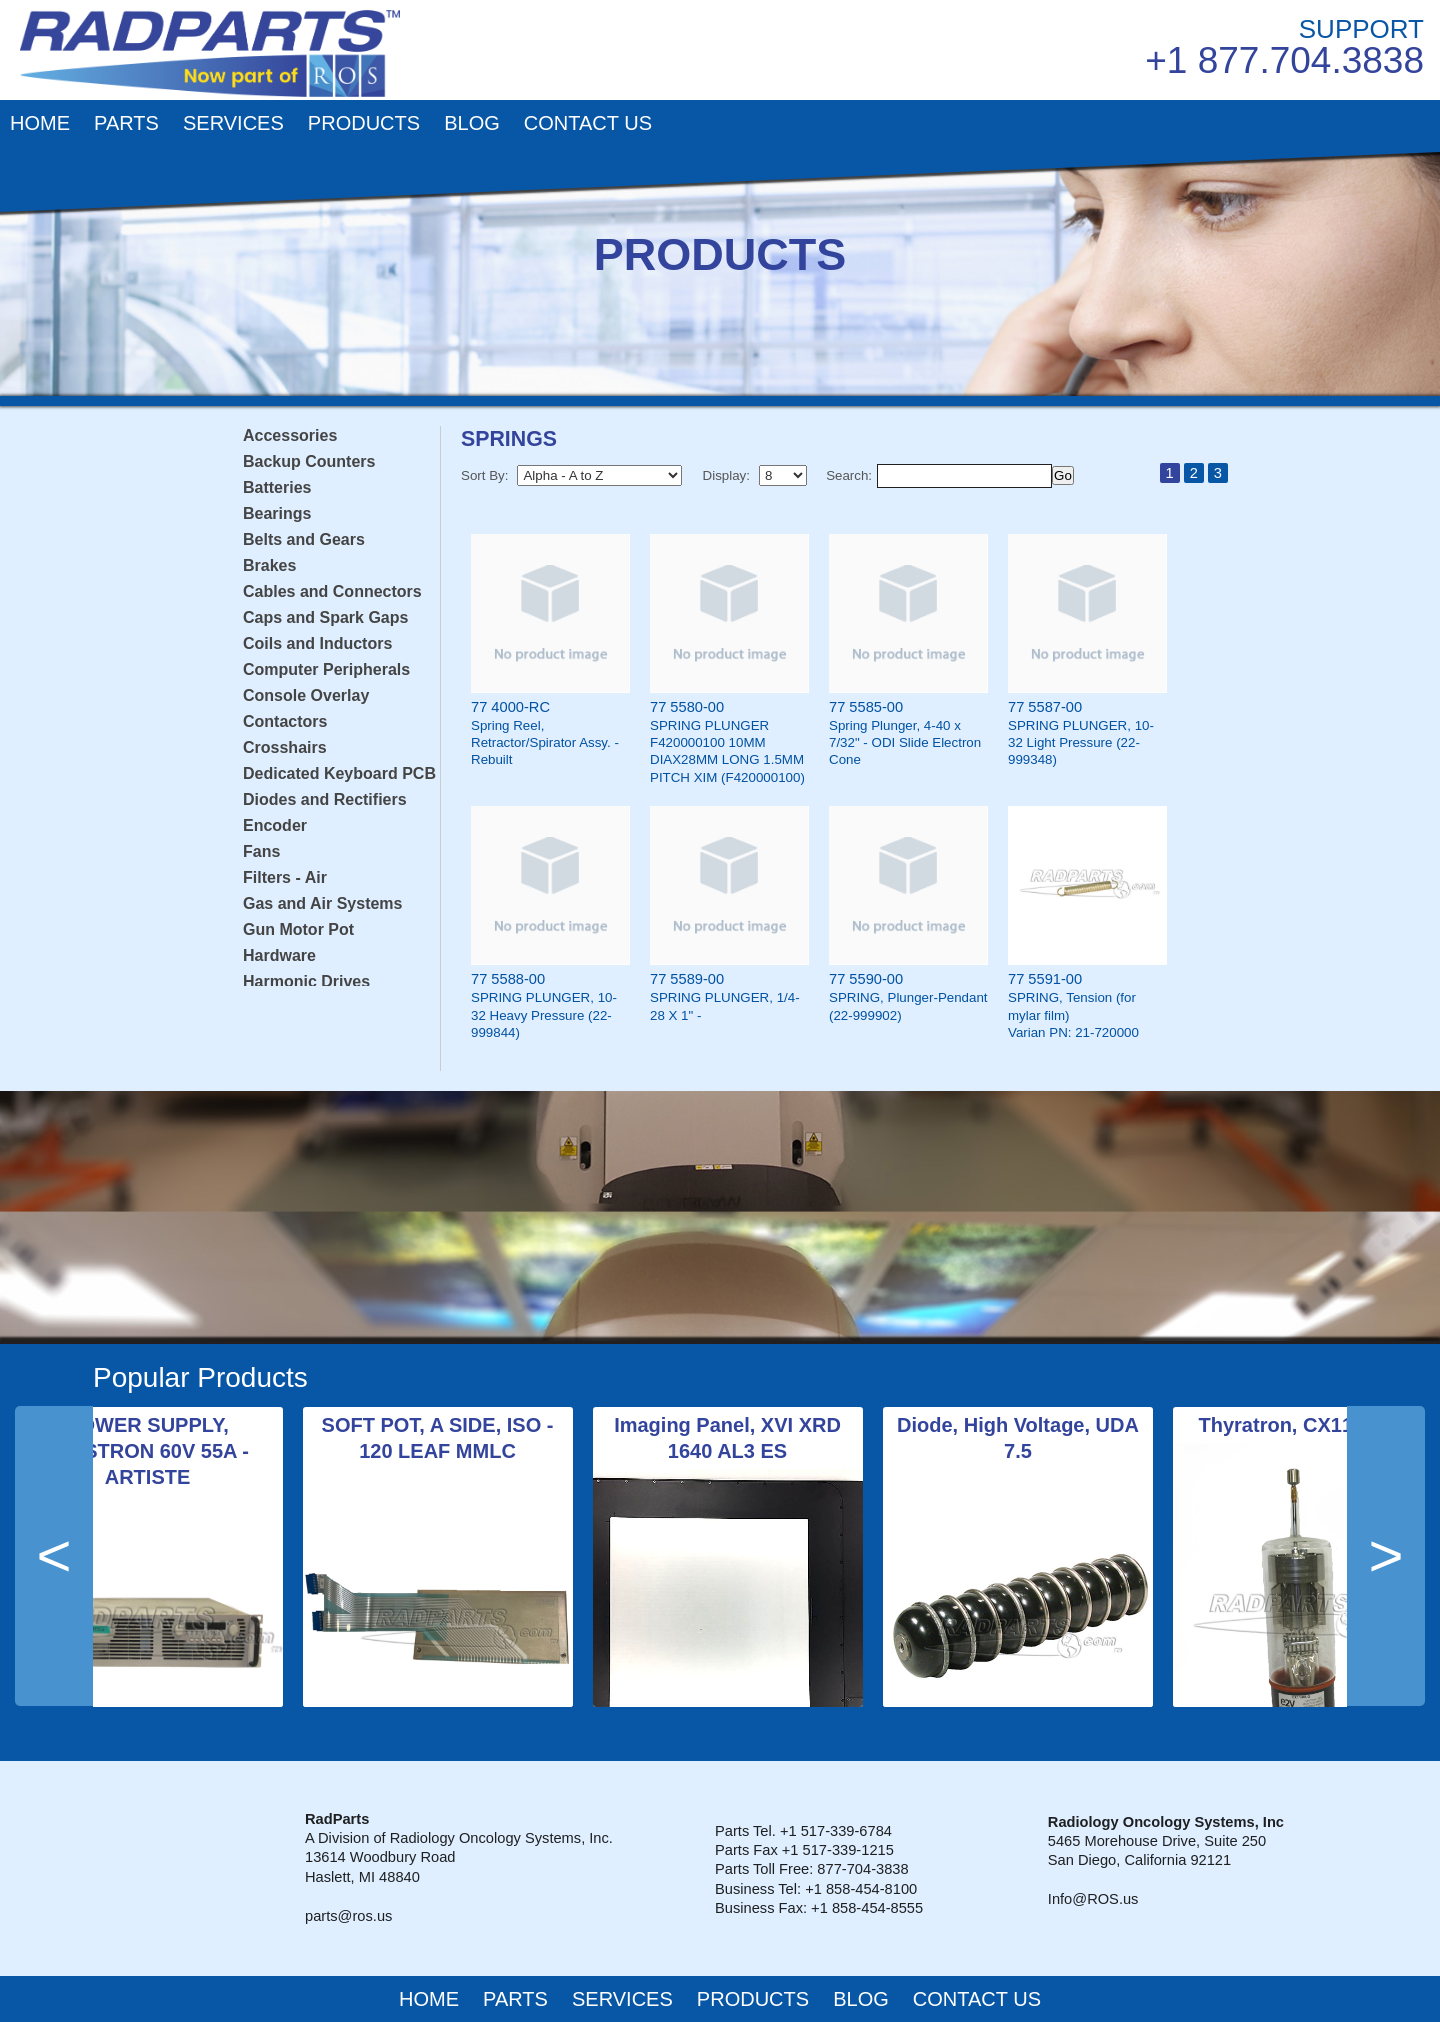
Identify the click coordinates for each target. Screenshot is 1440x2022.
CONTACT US (588, 123)
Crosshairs (285, 747)
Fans (261, 851)
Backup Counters (309, 461)
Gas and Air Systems (322, 903)
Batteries (277, 487)
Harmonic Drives (306, 981)
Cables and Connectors (332, 591)
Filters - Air (285, 877)
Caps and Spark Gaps (325, 617)
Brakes (269, 565)
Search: (849, 475)
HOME (40, 123)
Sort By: (484, 475)
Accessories (290, 435)
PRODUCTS (364, 123)
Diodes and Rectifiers (325, 799)
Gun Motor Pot (298, 929)
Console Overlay (306, 695)
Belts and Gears (304, 539)
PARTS (126, 123)
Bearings (277, 513)
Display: (726, 475)
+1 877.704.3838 (1284, 60)
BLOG (472, 123)
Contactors (285, 721)
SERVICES (233, 123)
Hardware (279, 955)
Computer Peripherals (326, 669)
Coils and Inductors (317, 643)
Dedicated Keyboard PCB (339, 773)
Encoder (275, 825)
